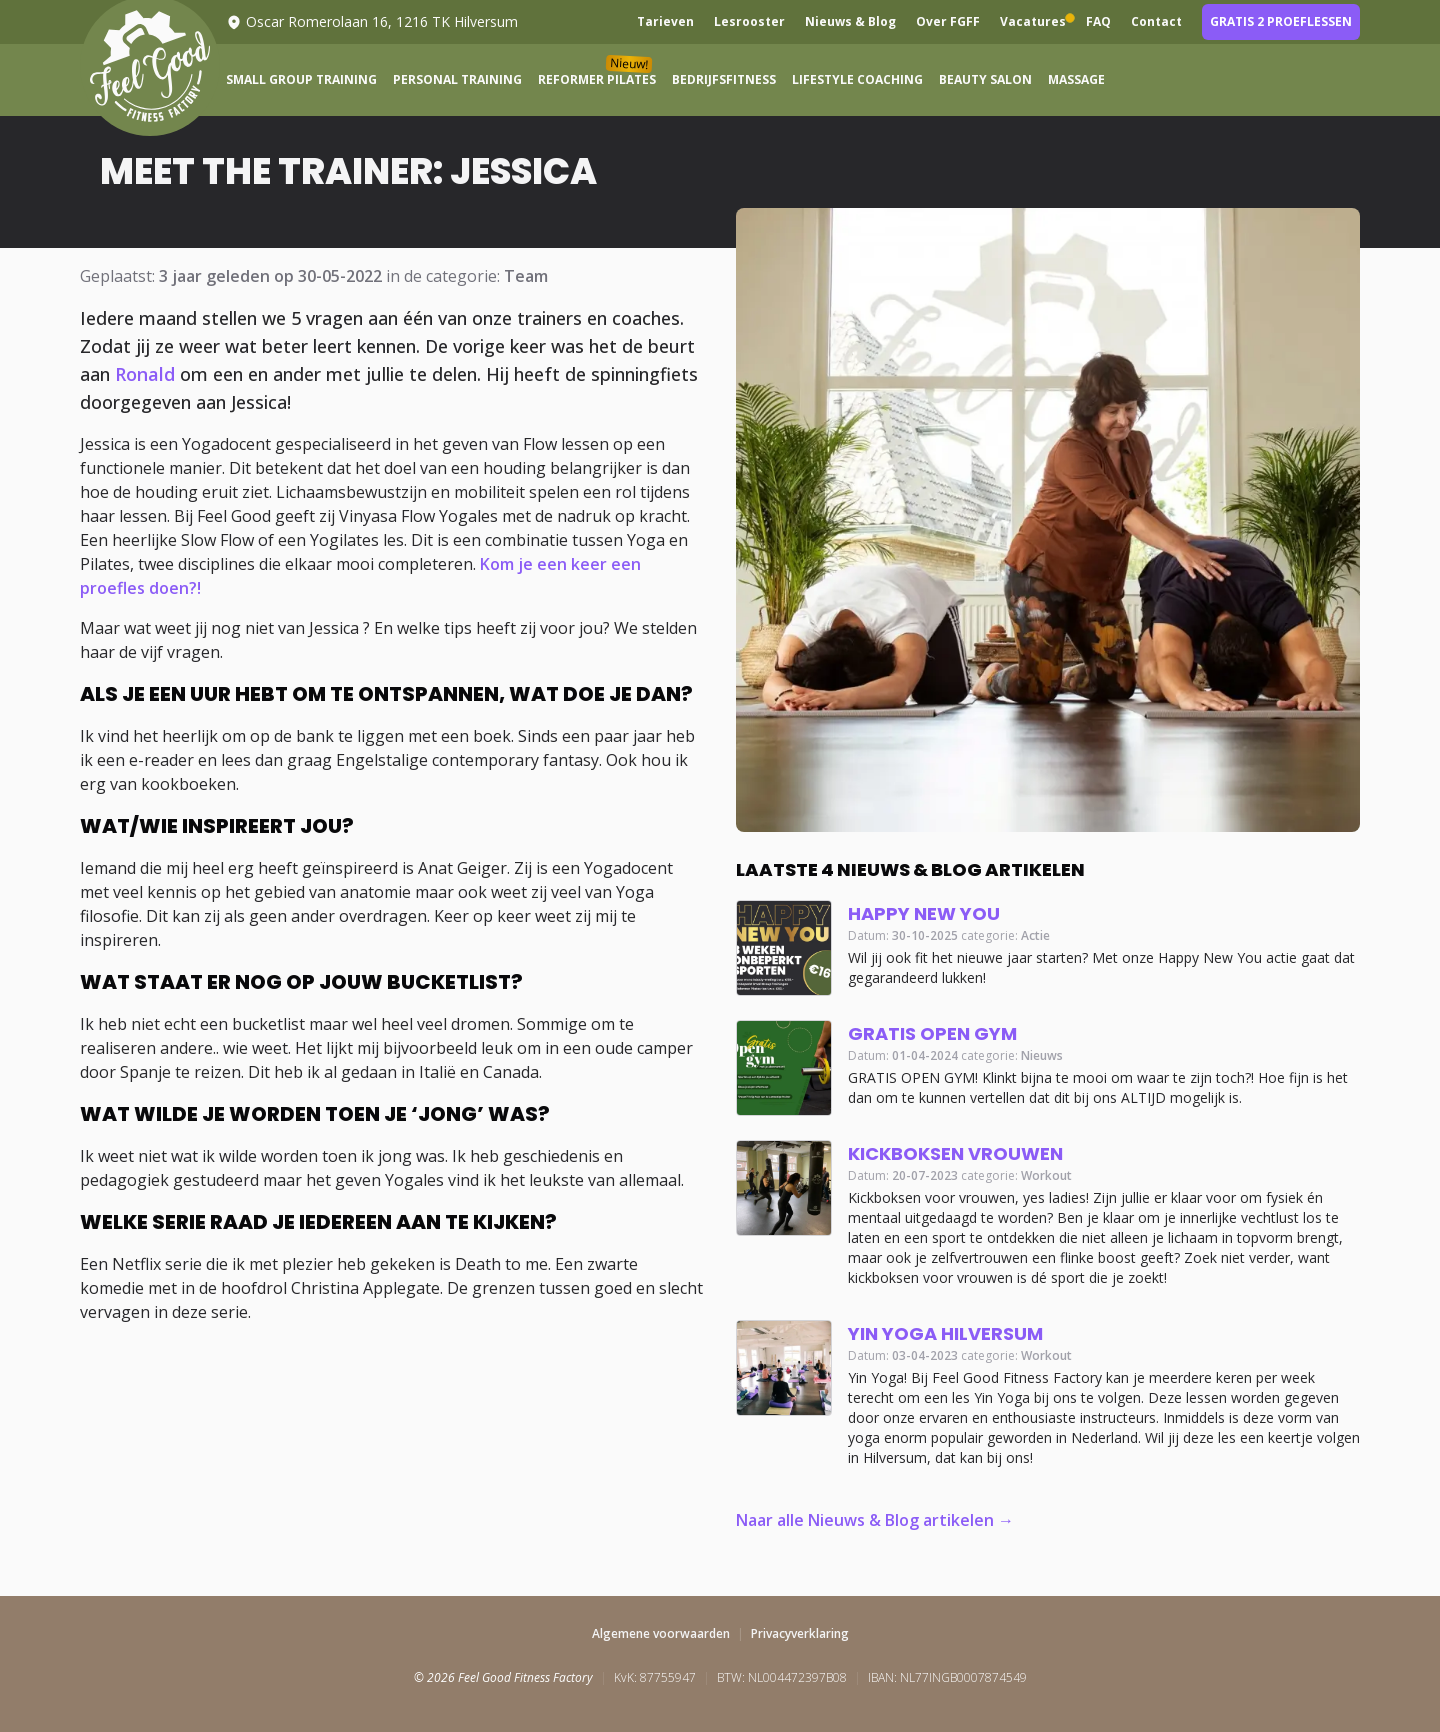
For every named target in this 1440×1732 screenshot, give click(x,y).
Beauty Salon (985, 80)
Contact (1156, 22)
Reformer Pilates (597, 76)
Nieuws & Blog (850, 22)
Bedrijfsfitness (724, 80)
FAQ (1098, 22)
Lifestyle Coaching (857, 80)
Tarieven (665, 22)
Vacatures (1033, 22)
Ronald (145, 374)
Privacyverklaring (800, 1633)
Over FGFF (948, 22)
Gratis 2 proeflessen (1281, 21)
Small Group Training (301, 80)
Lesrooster (749, 22)
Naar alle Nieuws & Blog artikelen (865, 1520)
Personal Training (457, 80)
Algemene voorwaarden (661, 1633)
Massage (1076, 80)
